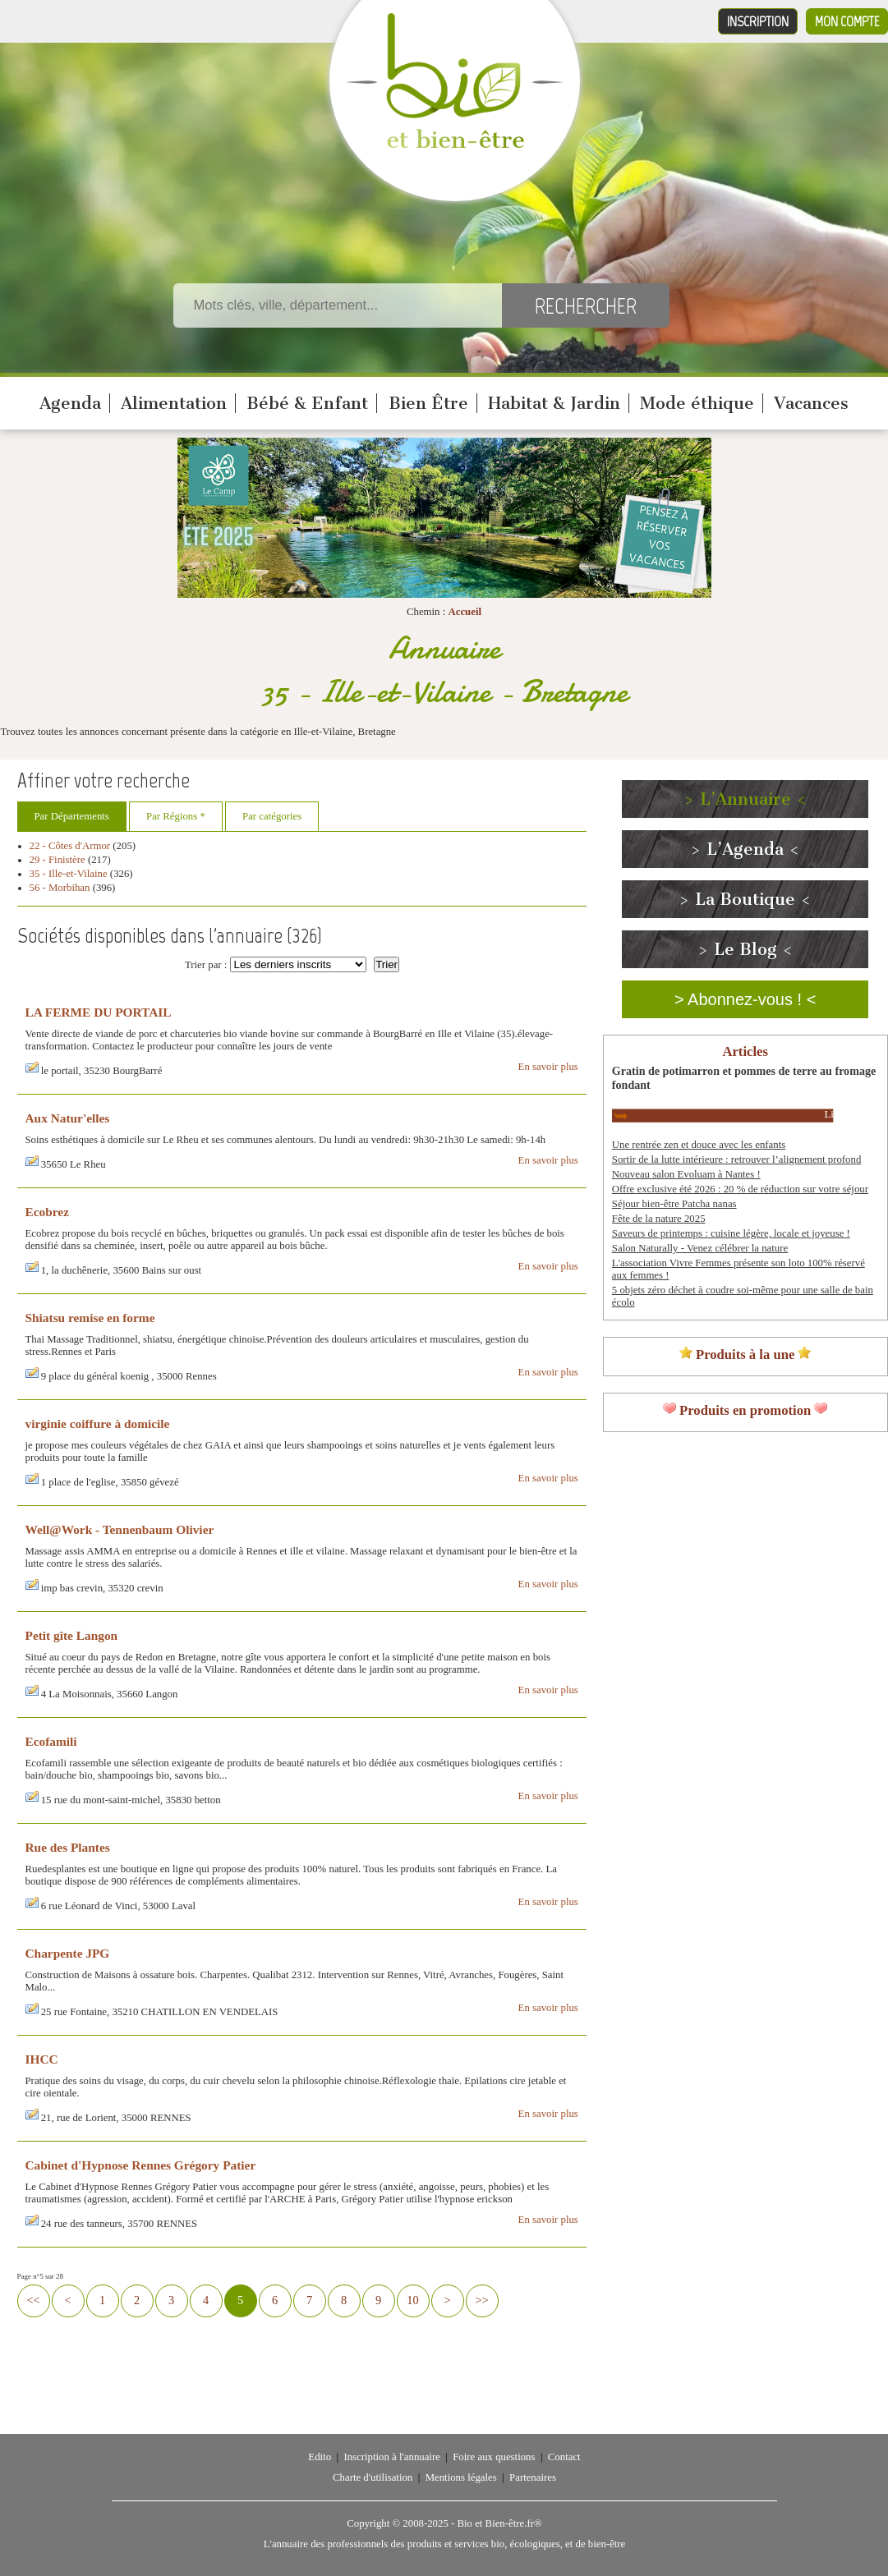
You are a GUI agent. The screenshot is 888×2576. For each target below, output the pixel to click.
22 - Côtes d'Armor (70, 846)
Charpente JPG (67, 1953)
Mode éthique (697, 403)
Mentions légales (461, 2477)
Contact (564, 2457)
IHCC (41, 2059)
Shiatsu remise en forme (90, 1318)
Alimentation (174, 403)
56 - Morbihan (60, 887)
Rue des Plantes (67, 1847)
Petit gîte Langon (71, 1635)
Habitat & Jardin (554, 403)
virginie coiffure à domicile (97, 1423)
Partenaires (532, 2477)
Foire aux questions (494, 2457)
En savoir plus (548, 1066)
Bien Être (428, 403)
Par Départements (72, 816)
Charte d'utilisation (372, 2477)
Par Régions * (175, 816)
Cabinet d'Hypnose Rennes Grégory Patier (140, 2165)
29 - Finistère (57, 860)
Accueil (464, 612)
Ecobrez (47, 1212)
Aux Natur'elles (67, 1118)
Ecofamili (51, 1741)
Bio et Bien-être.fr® (499, 2523)
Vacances (811, 403)
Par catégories (271, 816)
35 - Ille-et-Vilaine (69, 873)
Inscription (758, 21)
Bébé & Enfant (307, 403)
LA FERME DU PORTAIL (98, 1012)
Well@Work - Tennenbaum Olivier (119, 1529)
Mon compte (847, 21)
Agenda (70, 403)
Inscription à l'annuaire (391, 2457)
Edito (319, 2457)
